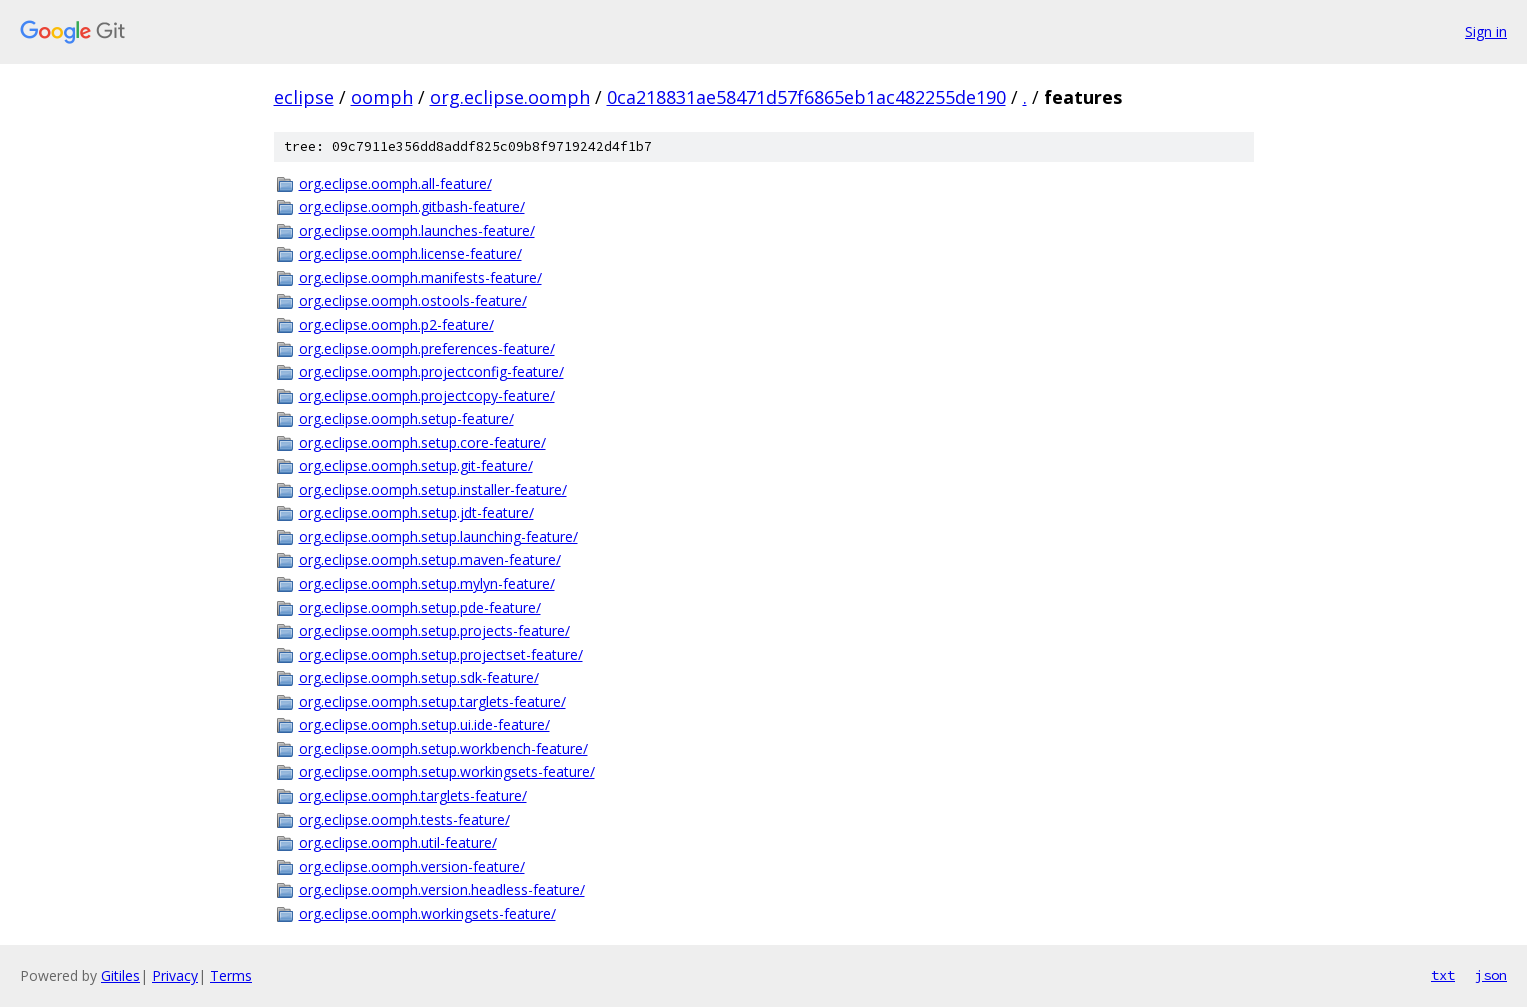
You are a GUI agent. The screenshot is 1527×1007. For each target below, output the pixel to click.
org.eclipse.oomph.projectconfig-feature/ (431, 371)
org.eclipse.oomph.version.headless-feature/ (442, 889)
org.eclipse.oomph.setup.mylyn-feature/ (427, 583)
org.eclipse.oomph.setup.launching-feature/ (438, 536)
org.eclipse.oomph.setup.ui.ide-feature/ (424, 724)
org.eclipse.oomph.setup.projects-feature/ (434, 630)
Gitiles (120, 975)
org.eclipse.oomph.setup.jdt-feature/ (416, 512)
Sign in (1486, 31)
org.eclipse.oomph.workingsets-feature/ (427, 913)
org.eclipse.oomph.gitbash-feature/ (412, 206)
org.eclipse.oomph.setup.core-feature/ (422, 442)
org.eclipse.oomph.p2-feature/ (396, 324)
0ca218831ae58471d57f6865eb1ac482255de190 (806, 97)
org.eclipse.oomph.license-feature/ (410, 253)
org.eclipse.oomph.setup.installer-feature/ (433, 489)
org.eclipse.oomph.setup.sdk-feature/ (419, 677)
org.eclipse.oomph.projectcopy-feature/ (427, 395)
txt (1443, 975)
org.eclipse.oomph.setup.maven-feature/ (430, 559)
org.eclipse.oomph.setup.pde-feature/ (420, 607)
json (1491, 975)
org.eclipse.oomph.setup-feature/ (406, 418)
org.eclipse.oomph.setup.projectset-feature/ (441, 654)
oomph (382, 97)
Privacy (175, 975)
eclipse (304, 97)
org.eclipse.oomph (510, 97)
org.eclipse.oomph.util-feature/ (398, 842)
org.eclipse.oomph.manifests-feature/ (420, 277)
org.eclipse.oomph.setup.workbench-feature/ (443, 748)
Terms (231, 975)
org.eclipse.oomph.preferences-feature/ (427, 348)
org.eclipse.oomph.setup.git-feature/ (416, 465)
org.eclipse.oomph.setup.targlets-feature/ (432, 701)
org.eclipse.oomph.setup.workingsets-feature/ (447, 771)
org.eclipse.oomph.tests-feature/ (404, 819)
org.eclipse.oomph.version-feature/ (412, 866)
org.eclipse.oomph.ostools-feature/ (413, 300)
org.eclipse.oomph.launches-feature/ (417, 230)
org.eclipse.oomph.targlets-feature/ (413, 795)
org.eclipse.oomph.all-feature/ (395, 183)
